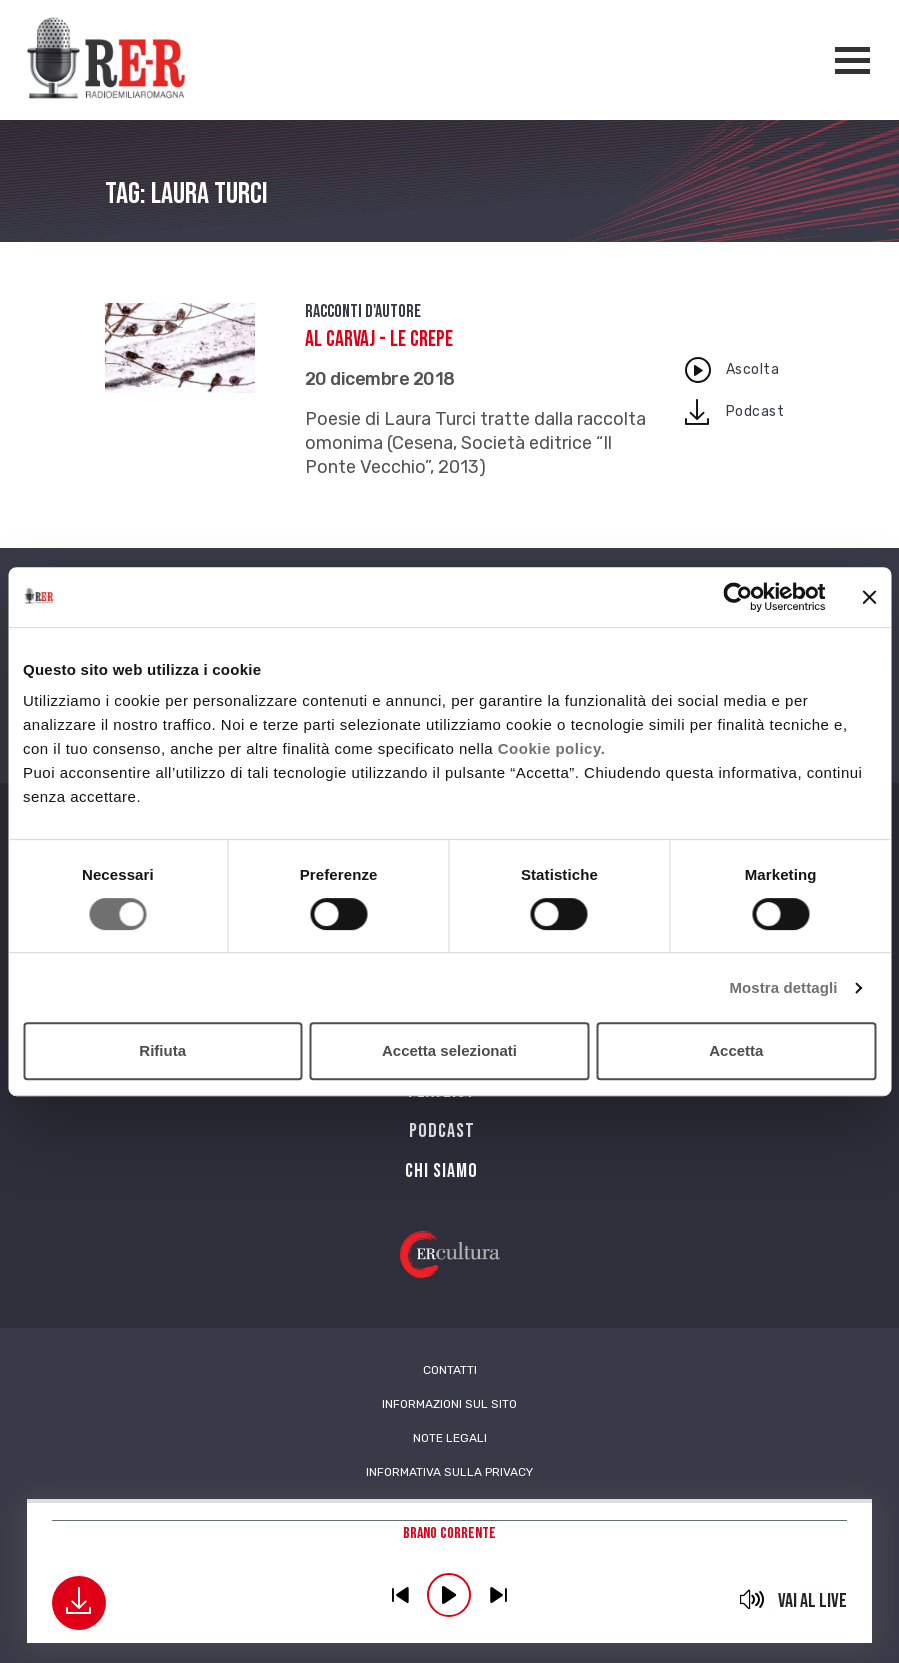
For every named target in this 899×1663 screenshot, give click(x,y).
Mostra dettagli (783, 987)
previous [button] (400, 1595)
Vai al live (812, 1601)
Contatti (450, 1370)
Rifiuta (162, 1050)
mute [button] (751, 1599)
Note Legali (450, 1438)
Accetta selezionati (449, 1050)
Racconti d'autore (363, 311)
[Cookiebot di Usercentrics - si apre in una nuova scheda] (737, 597)
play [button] (449, 1595)
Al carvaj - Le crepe (379, 339)
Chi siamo (441, 1171)
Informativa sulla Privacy (449, 1472)
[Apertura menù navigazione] (852, 60)
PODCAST (442, 1131)
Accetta (736, 1050)
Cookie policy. (552, 748)
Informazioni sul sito (449, 1404)
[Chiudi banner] (869, 597)
